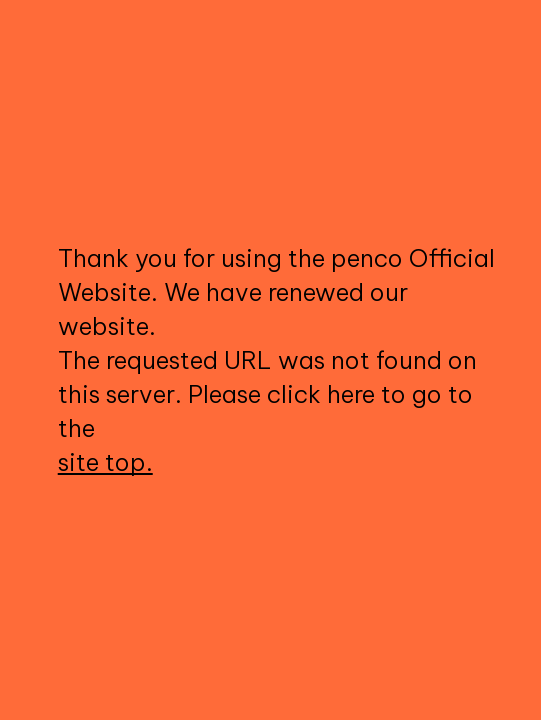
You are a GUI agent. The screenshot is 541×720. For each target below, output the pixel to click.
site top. (105, 462)
